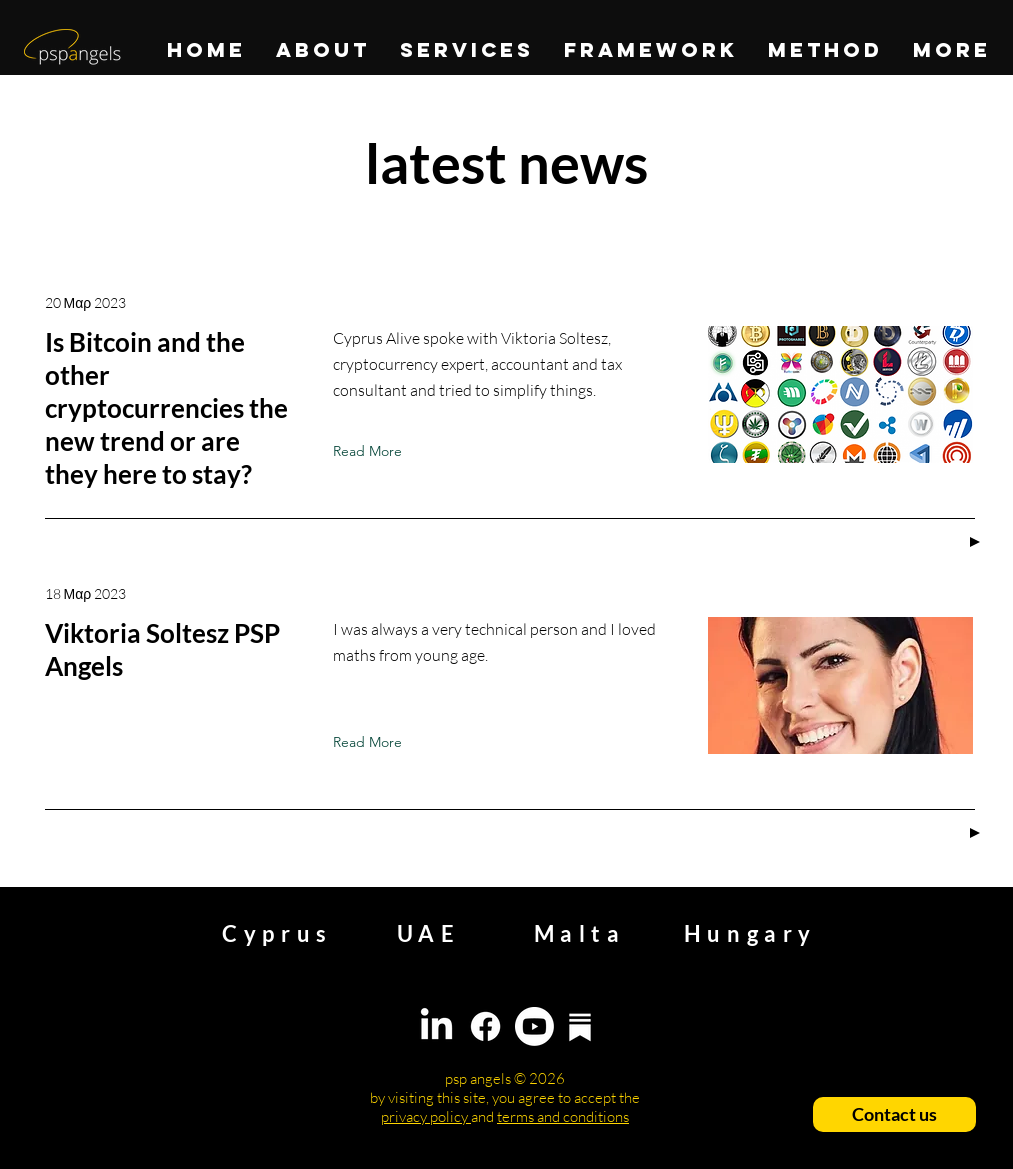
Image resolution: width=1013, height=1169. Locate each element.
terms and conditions (563, 1116)
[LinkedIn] (436, 1026)
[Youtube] (534, 1026)
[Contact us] (894, 1114)
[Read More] (372, 451)
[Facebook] (485, 1026)
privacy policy (426, 1116)
